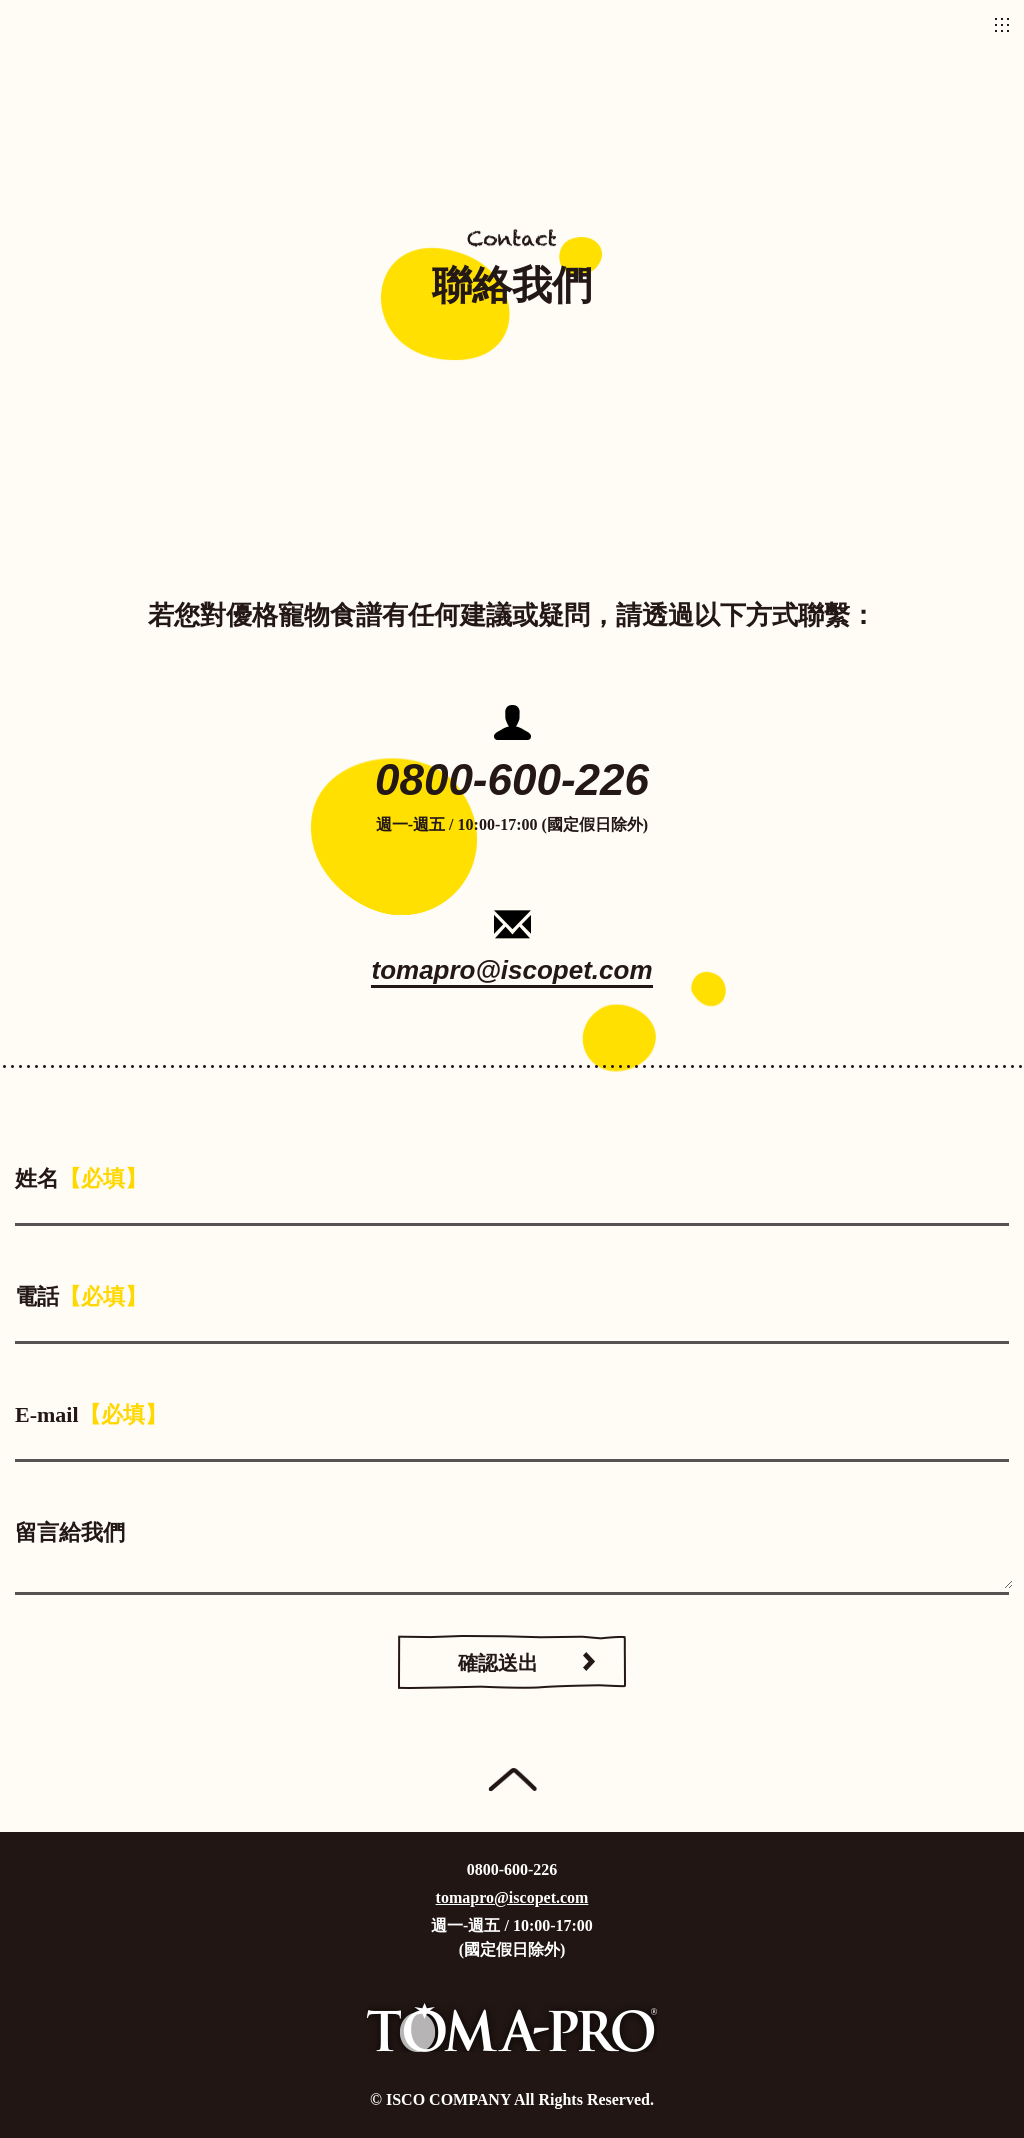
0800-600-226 (512, 779)
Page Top (512, 1780)
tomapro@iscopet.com (511, 971)
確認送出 (498, 1663)
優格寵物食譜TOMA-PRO (512, 24)
